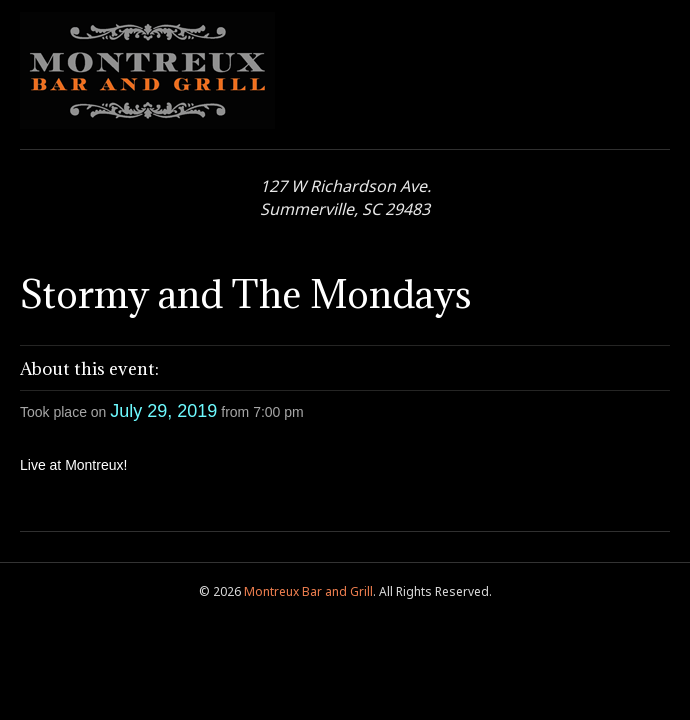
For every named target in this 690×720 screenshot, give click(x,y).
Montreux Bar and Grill (308, 591)
